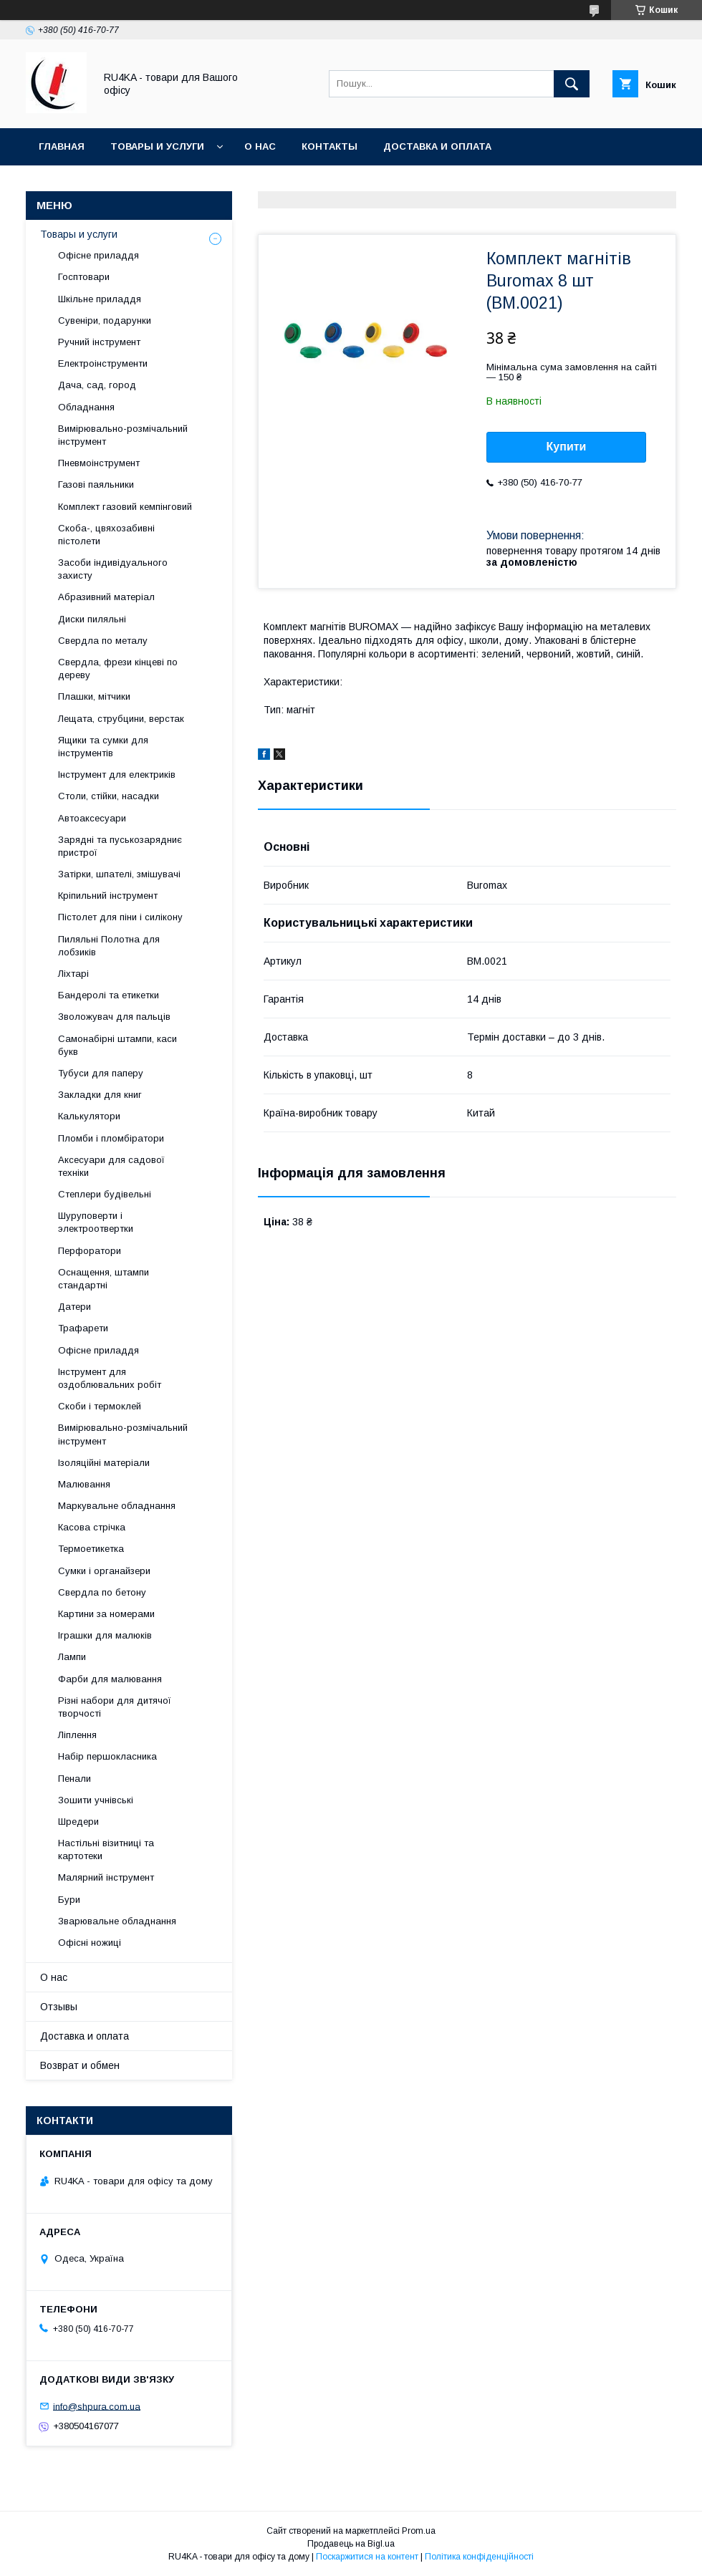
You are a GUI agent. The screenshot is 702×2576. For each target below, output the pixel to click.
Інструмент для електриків (117, 774)
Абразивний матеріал (106, 597)
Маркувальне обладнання (117, 1505)
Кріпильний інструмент (108, 895)
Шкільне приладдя (99, 299)
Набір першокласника (107, 1756)
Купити (567, 446)
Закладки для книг (100, 1094)
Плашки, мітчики (94, 696)
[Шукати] (572, 83)
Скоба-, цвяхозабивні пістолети (106, 534)
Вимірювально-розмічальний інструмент (123, 435)
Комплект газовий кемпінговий (125, 506)
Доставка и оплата (437, 146)
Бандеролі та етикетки (108, 995)
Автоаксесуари (92, 818)
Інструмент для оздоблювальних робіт (109, 1378)
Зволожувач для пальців (114, 1016)
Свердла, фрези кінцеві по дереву (118, 668)
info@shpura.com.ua (96, 2406)
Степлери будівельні (104, 1194)
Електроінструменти (103, 363)
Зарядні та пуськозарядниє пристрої (120, 846)
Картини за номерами (106, 1613)
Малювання (84, 1484)
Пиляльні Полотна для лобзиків (109, 945)
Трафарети (83, 1328)
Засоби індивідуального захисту (113, 569)
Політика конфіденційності (479, 2557)
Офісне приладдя (98, 255)
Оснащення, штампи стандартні (103, 1279)
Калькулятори (89, 1116)
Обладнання (86, 407)
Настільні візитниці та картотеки (106, 1849)
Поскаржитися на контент (367, 2557)
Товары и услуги (157, 146)
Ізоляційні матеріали (104, 1462)
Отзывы (58, 2006)
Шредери (78, 1821)
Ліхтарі (73, 973)
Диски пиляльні (92, 619)
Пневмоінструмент (99, 463)
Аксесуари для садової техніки (111, 1166)
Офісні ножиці (89, 1942)
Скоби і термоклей (99, 1406)
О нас (260, 146)
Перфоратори (89, 1250)
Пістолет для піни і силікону (120, 917)
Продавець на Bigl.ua (351, 2544)
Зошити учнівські (95, 1800)
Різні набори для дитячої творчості (114, 1707)
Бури (69, 1899)
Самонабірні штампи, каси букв (117, 1045)
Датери (74, 1306)
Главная (62, 146)
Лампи (72, 1656)
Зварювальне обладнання (117, 1921)
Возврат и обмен (80, 2065)
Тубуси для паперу (100, 1073)
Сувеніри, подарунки (104, 320)
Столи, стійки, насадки (108, 796)
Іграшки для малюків (105, 1635)
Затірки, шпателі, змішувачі (119, 874)
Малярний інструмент (106, 1877)
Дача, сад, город (97, 385)
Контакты (329, 146)
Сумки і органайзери (104, 1571)
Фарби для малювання (110, 1679)
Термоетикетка (91, 1548)
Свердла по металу (103, 640)
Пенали (74, 1778)
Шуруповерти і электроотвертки (95, 1222)
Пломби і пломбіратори (111, 1138)
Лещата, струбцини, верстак (121, 718)
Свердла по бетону (102, 1592)
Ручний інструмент (99, 342)
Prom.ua (419, 2531)
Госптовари (84, 276)
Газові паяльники (96, 484)
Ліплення (77, 1735)
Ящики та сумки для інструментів (103, 746)
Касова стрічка (91, 1527)
